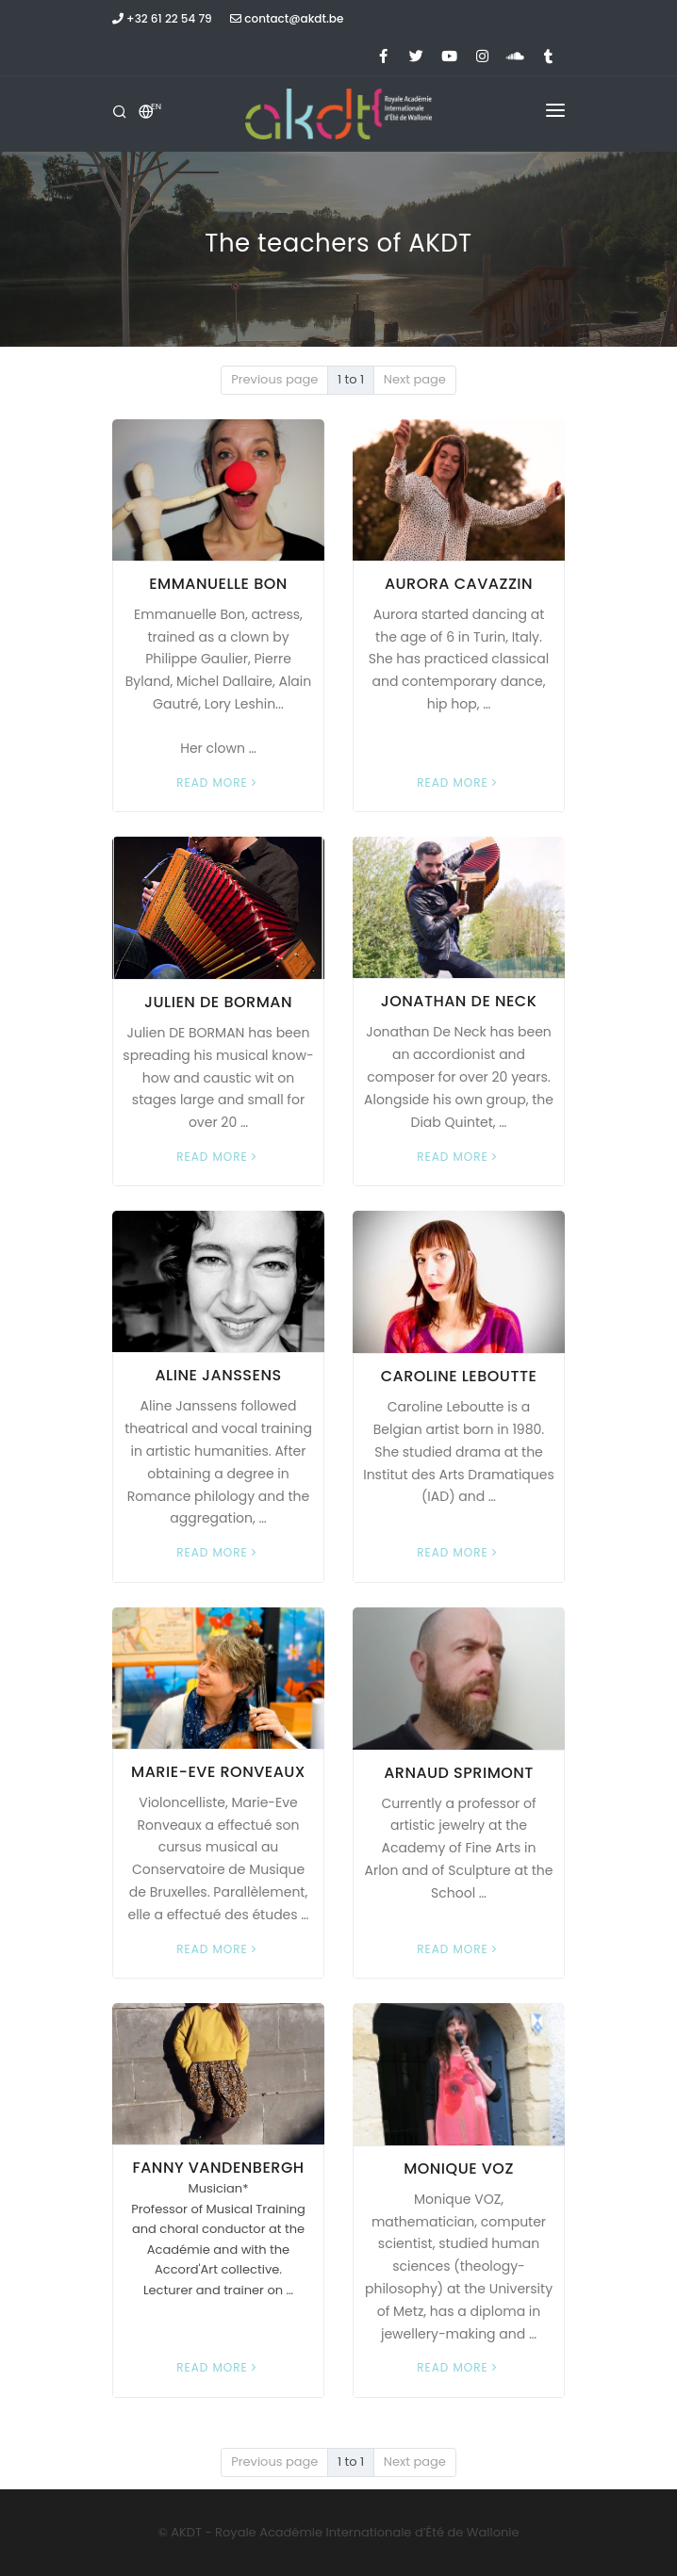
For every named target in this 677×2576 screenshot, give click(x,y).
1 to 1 (351, 379)
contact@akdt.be (286, 18)
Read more (217, 782)
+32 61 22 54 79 (162, 18)
